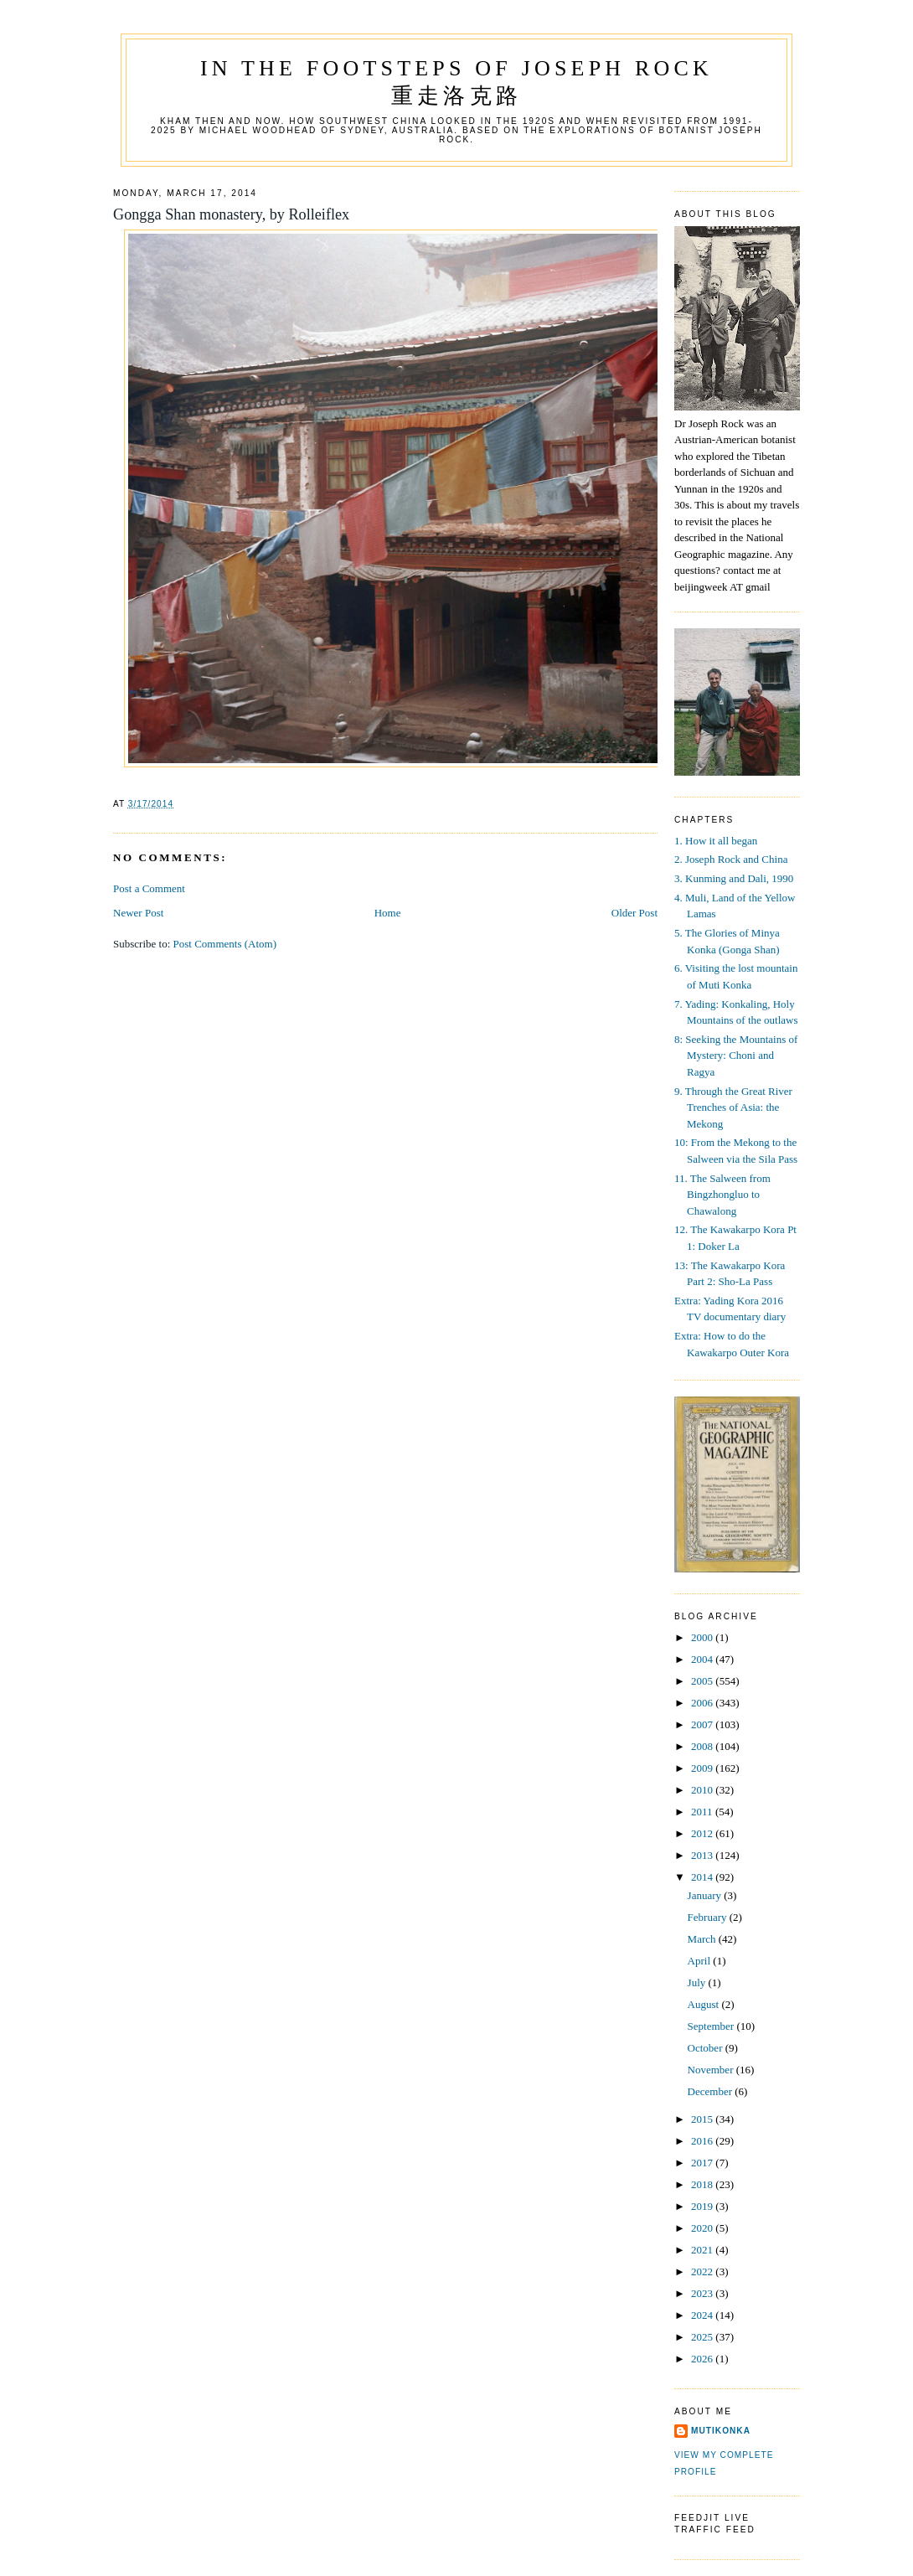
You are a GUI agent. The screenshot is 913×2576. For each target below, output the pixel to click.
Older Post (634, 912)
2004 (703, 1659)
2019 (703, 2206)
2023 (703, 2293)
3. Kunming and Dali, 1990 (733, 878)
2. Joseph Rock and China (730, 859)
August (705, 2004)
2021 (703, 2249)
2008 (703, 1746)
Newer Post (138, 912)
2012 (703, 1833)
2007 (703, 1724)
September (712, 2026)
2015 (703, 2119)
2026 (703, 2358)
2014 (703, 1877)
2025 (703, 2337)
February (709, 1917)
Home (387, 912)
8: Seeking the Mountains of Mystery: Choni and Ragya (735, 1055)
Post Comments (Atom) (225, 943)
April (701, 1960)
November (712, 2069)
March (703, 1939)
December (711, 2091)
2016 (703, 2141)
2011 (703, 1811)
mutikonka (721, 2430)
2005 (703, 1681)
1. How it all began (715, 840)
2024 (703, 2315)
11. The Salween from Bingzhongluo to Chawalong (722, 1194)
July (698, 1982)
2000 (703, 1637)
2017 (703, 2162)
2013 (703, 1855)
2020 (703, 2228)
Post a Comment (149, 888)
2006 (703, 1702)
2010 (703, 1790)
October (706, 2048)
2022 (703, 2271)
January (706, 1895)
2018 (703, 2184)
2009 (703, 1768)
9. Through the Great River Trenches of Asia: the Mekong (733, 1107)
